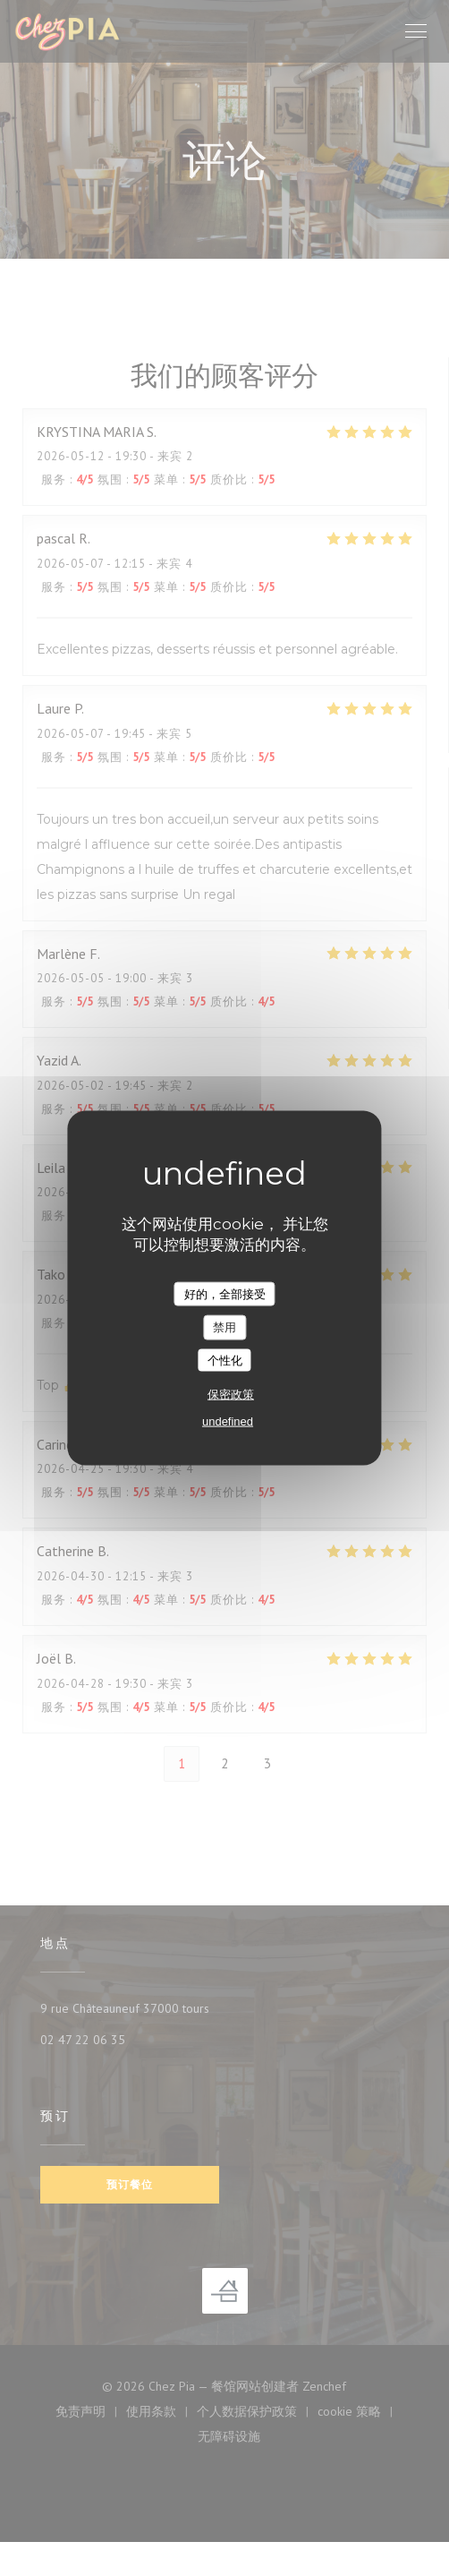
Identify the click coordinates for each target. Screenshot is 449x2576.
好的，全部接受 (225, 1293)
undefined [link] (227, 1421)
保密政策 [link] (231, 1394)
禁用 (224, 1327)
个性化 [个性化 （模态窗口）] (225, 1359)
